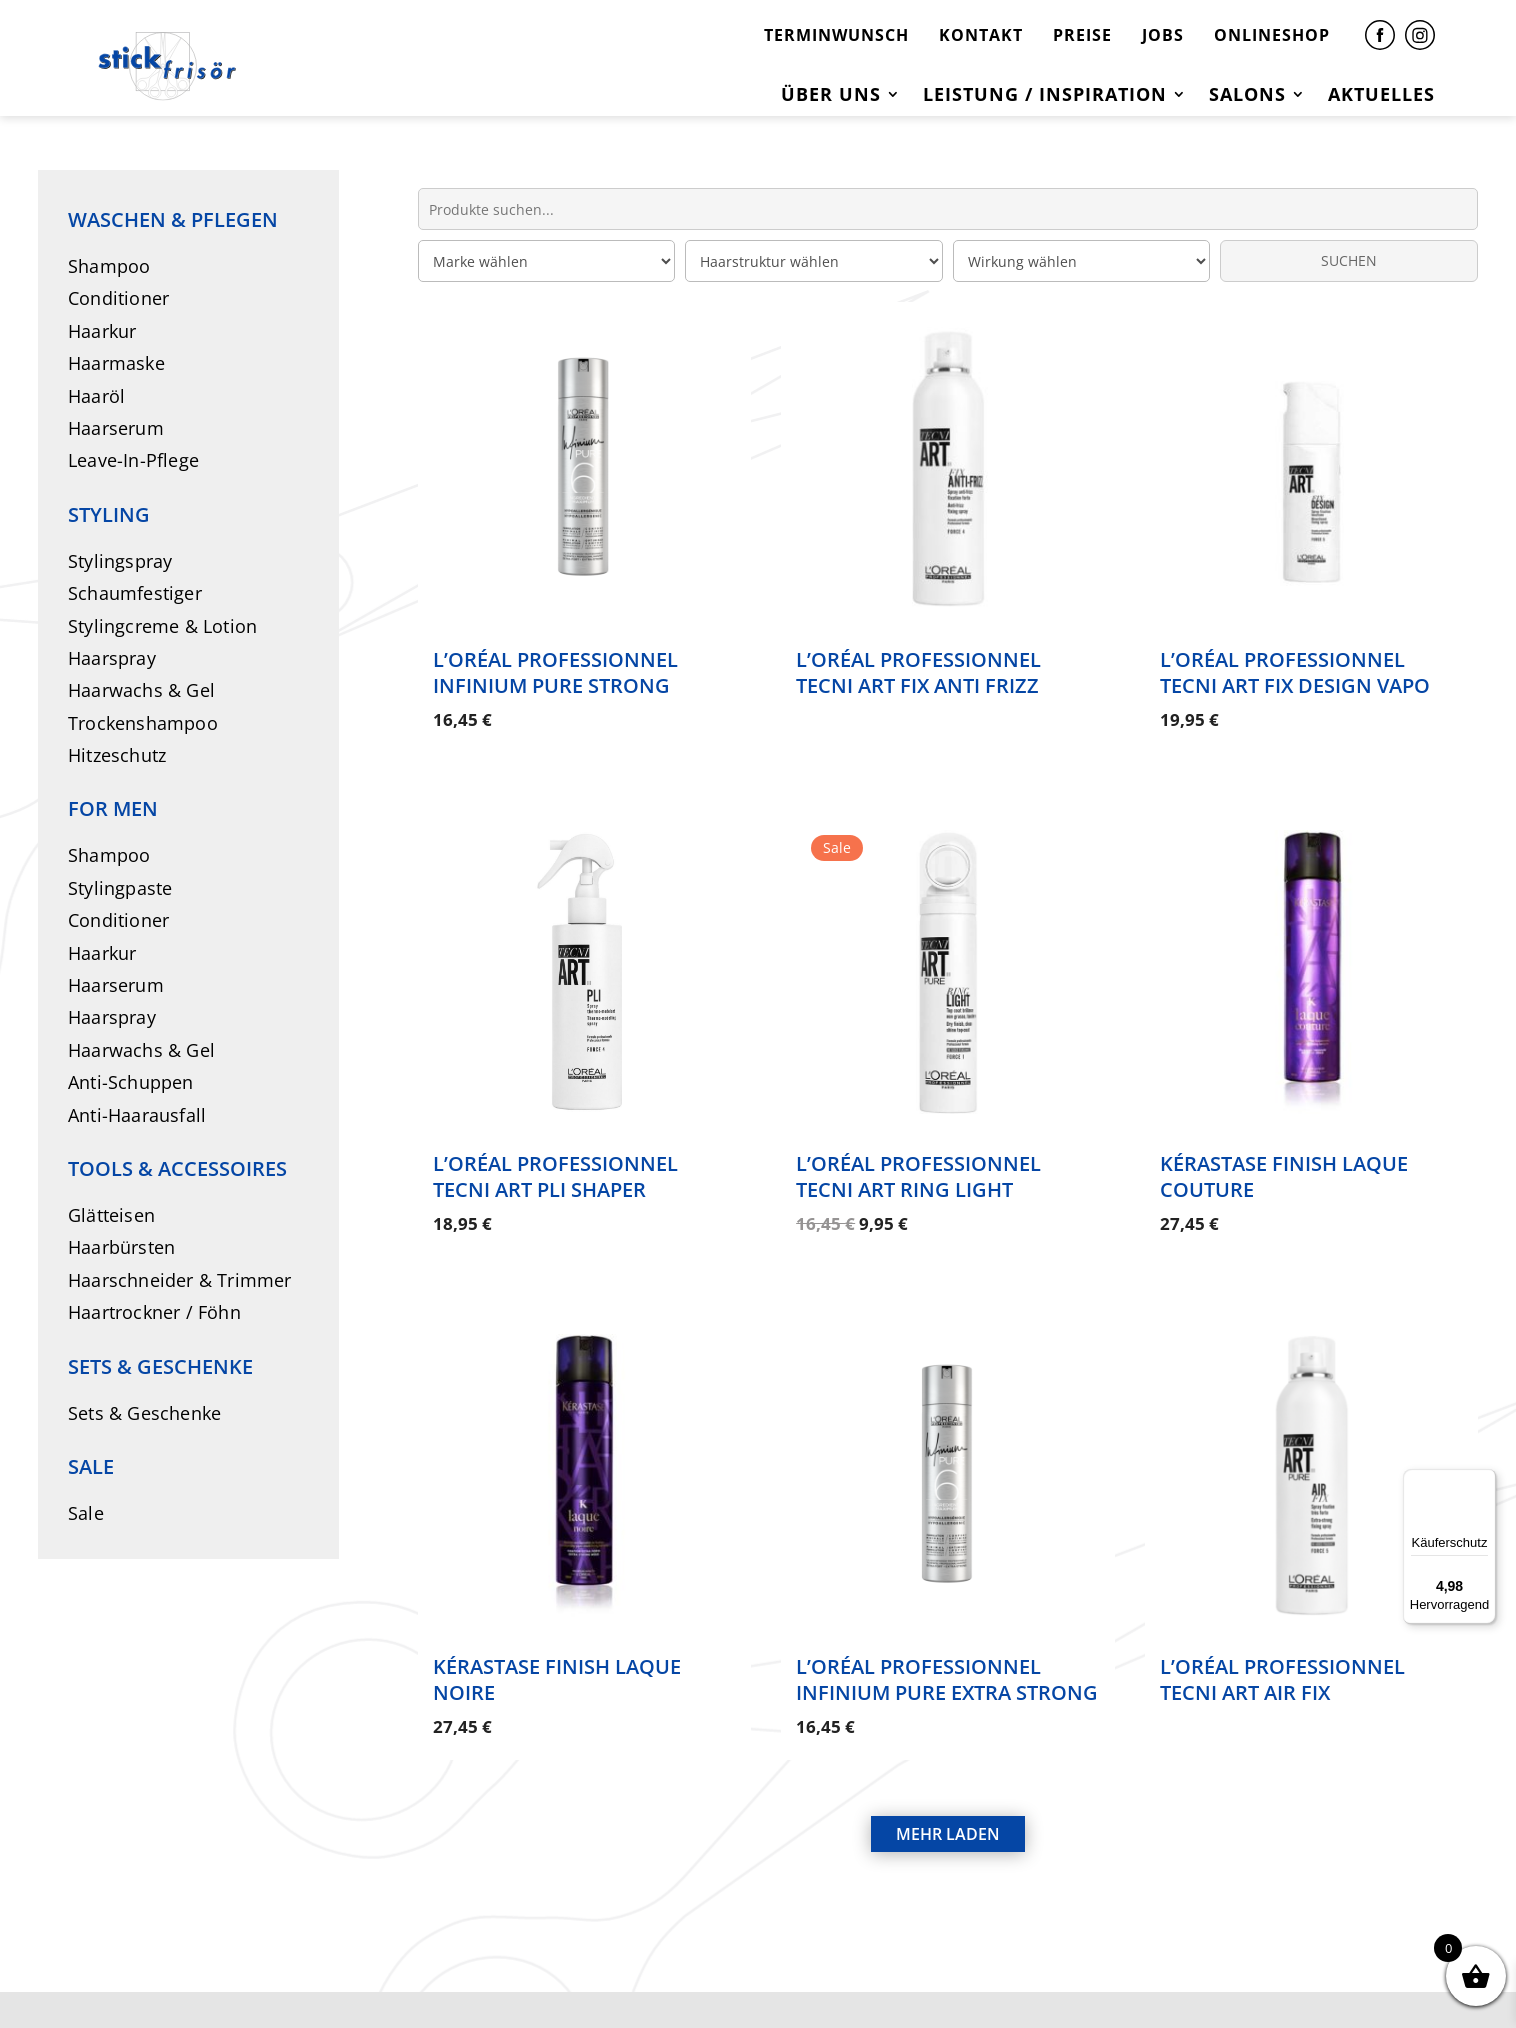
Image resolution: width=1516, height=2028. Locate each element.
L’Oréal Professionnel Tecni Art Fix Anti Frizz (918, 672)
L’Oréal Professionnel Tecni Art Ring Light (918, 1154)
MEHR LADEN (948, 1768)
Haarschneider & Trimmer (180, 1280)
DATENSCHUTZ (772, 1976)
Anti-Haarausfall (137, 1115)
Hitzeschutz (117, 755)
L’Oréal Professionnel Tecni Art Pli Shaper (555, 1154)
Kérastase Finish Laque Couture (1284, 1154)
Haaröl (96, 396)
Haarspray (112, 658)
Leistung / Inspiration (1045, 96)
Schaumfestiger (135, 593)
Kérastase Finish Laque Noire (557, 1635)
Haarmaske (116, 363)
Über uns (831, 96)
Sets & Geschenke (144, 1413)
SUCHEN (1349, 260)
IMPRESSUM (613, 1976)
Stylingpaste (120, 888)
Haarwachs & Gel (141, 690)
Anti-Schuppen (131, 1082)
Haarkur (102, 331)
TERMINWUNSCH (836, 35)
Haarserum (116, 428)
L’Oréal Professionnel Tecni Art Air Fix (1282, 1635)
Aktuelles (1381, 96)
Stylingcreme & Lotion (162, 626)
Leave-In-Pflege (133, 460)
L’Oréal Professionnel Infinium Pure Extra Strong (947, 1635)
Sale (86, 1513)
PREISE (1082, 35)
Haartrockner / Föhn (154, 1312)
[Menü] (1484, 1481)
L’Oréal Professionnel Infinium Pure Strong (555, 672)
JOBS (1163, 35)
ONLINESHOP (1272, 35)
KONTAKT (981, 35)
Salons (1247, 96)
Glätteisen (111, 1215)
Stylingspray (120, 561)
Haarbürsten (121, 1247)
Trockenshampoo (143, 723)
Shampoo (109, 266)
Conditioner (118, 298)
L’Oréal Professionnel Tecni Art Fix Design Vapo (1295, 672)
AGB (893, 1976)
